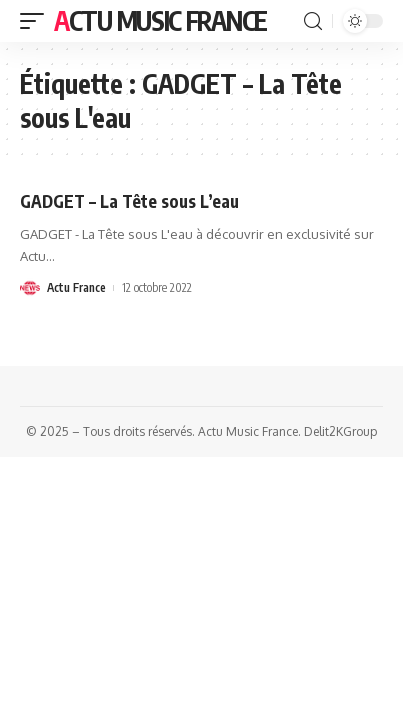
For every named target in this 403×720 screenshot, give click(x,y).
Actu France (76, 287)
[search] (313, 21)
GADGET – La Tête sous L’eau (129, 201)
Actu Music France (160, 20)
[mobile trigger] (37, 21)
